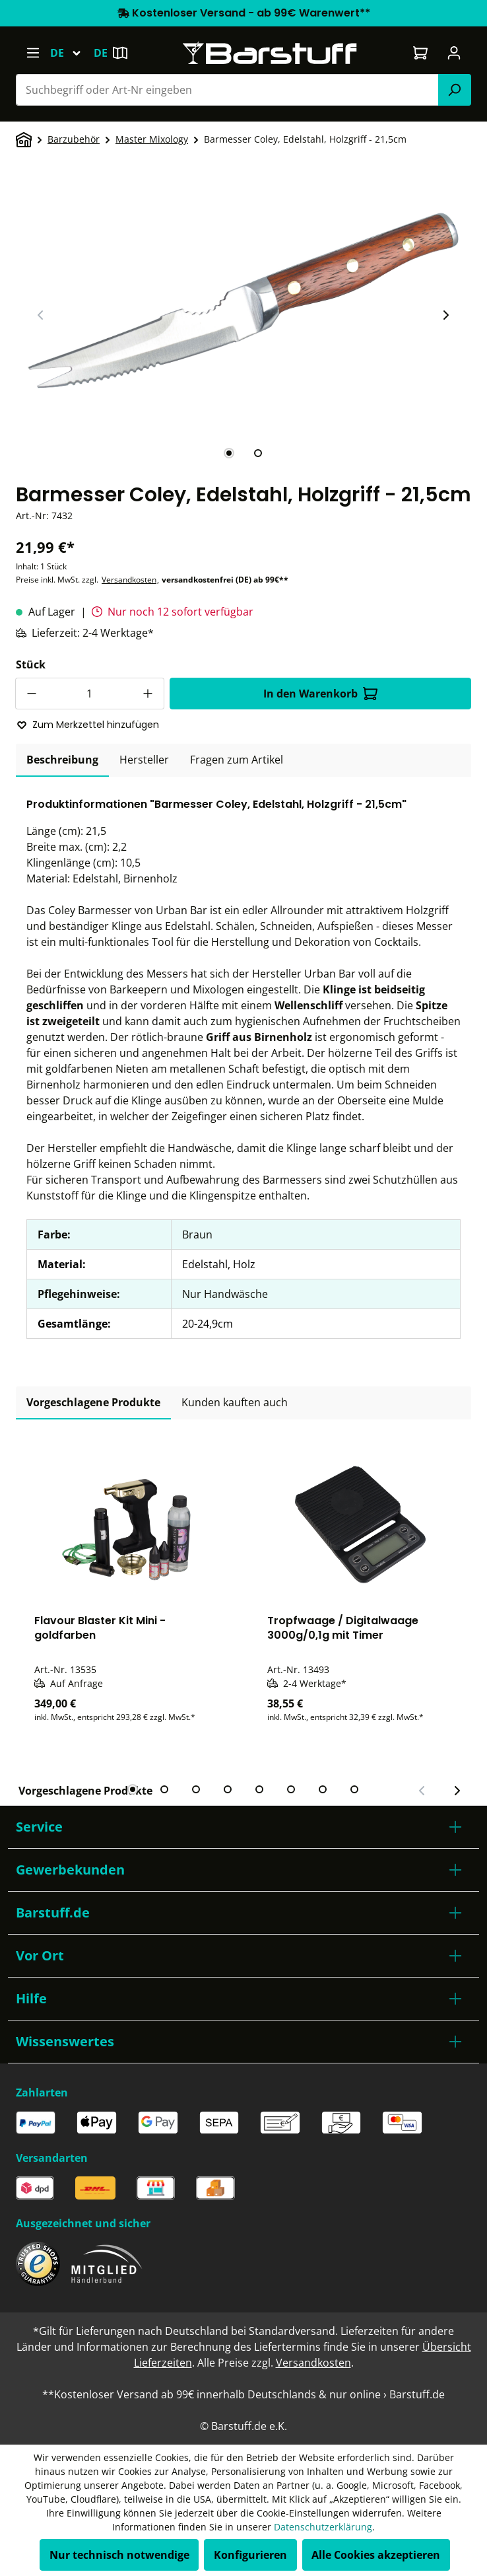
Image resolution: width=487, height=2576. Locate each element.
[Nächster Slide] (445, 315)
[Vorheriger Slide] (40, 315)
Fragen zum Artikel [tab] (236, 759)
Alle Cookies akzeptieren (375, 2555)
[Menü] (32, 53)
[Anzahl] (89, 693)
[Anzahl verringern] (31, 693)
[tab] (229, 453)
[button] (243, 1827)
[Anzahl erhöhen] (148, 693)
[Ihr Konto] (454, 53)
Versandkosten (129, 579)
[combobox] (227, 90)
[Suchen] (454, 90)
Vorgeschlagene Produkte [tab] (93, 1402)
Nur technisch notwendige (119, 2555)
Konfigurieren (250, 2555)
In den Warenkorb (320, 693)
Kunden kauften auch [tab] (234, 1402)
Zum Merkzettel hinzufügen (87, 724)
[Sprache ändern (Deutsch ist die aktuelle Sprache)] (71, 53)
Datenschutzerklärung (323, 2527)
